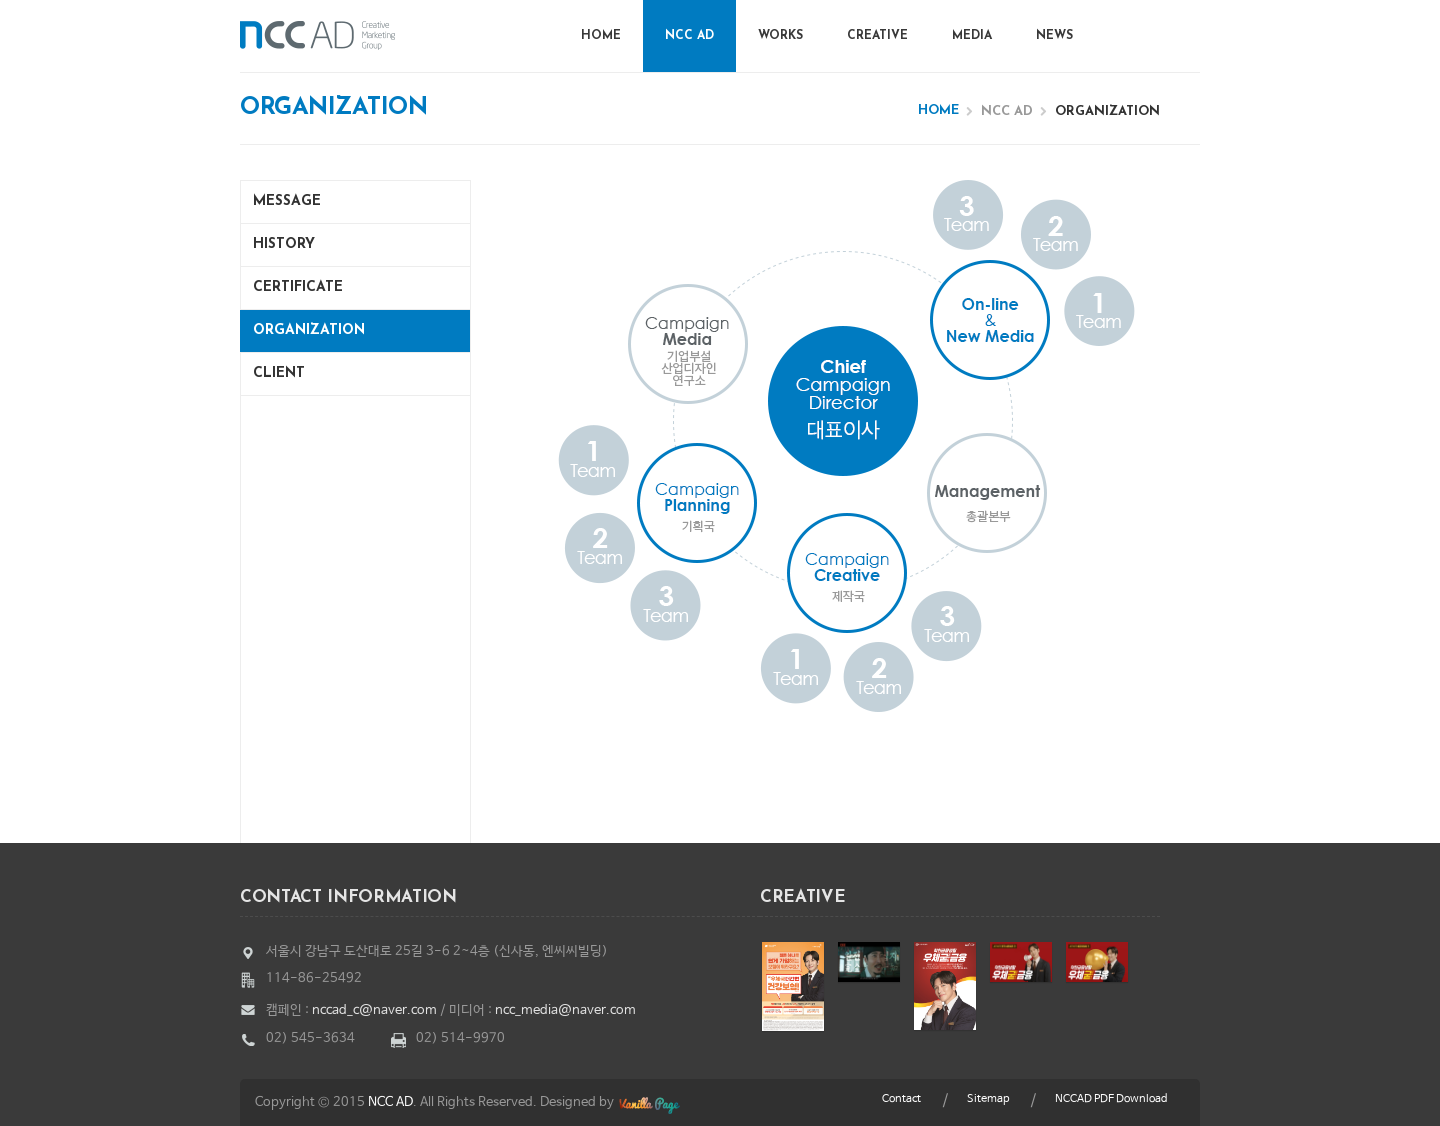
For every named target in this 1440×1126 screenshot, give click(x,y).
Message (287, 201)
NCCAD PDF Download (1111, 1099)
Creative (877, 36)
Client (279, 373)
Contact (901, 1099)
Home (601, 36)
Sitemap (988, 1099)
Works (780, 36)
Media (972, 36)
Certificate (298, 287)
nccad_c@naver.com (374, 1010)
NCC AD (689, 36)
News (1054, 36)
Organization (309, 330)
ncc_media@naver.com (565, 1010)
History (284, 244)
